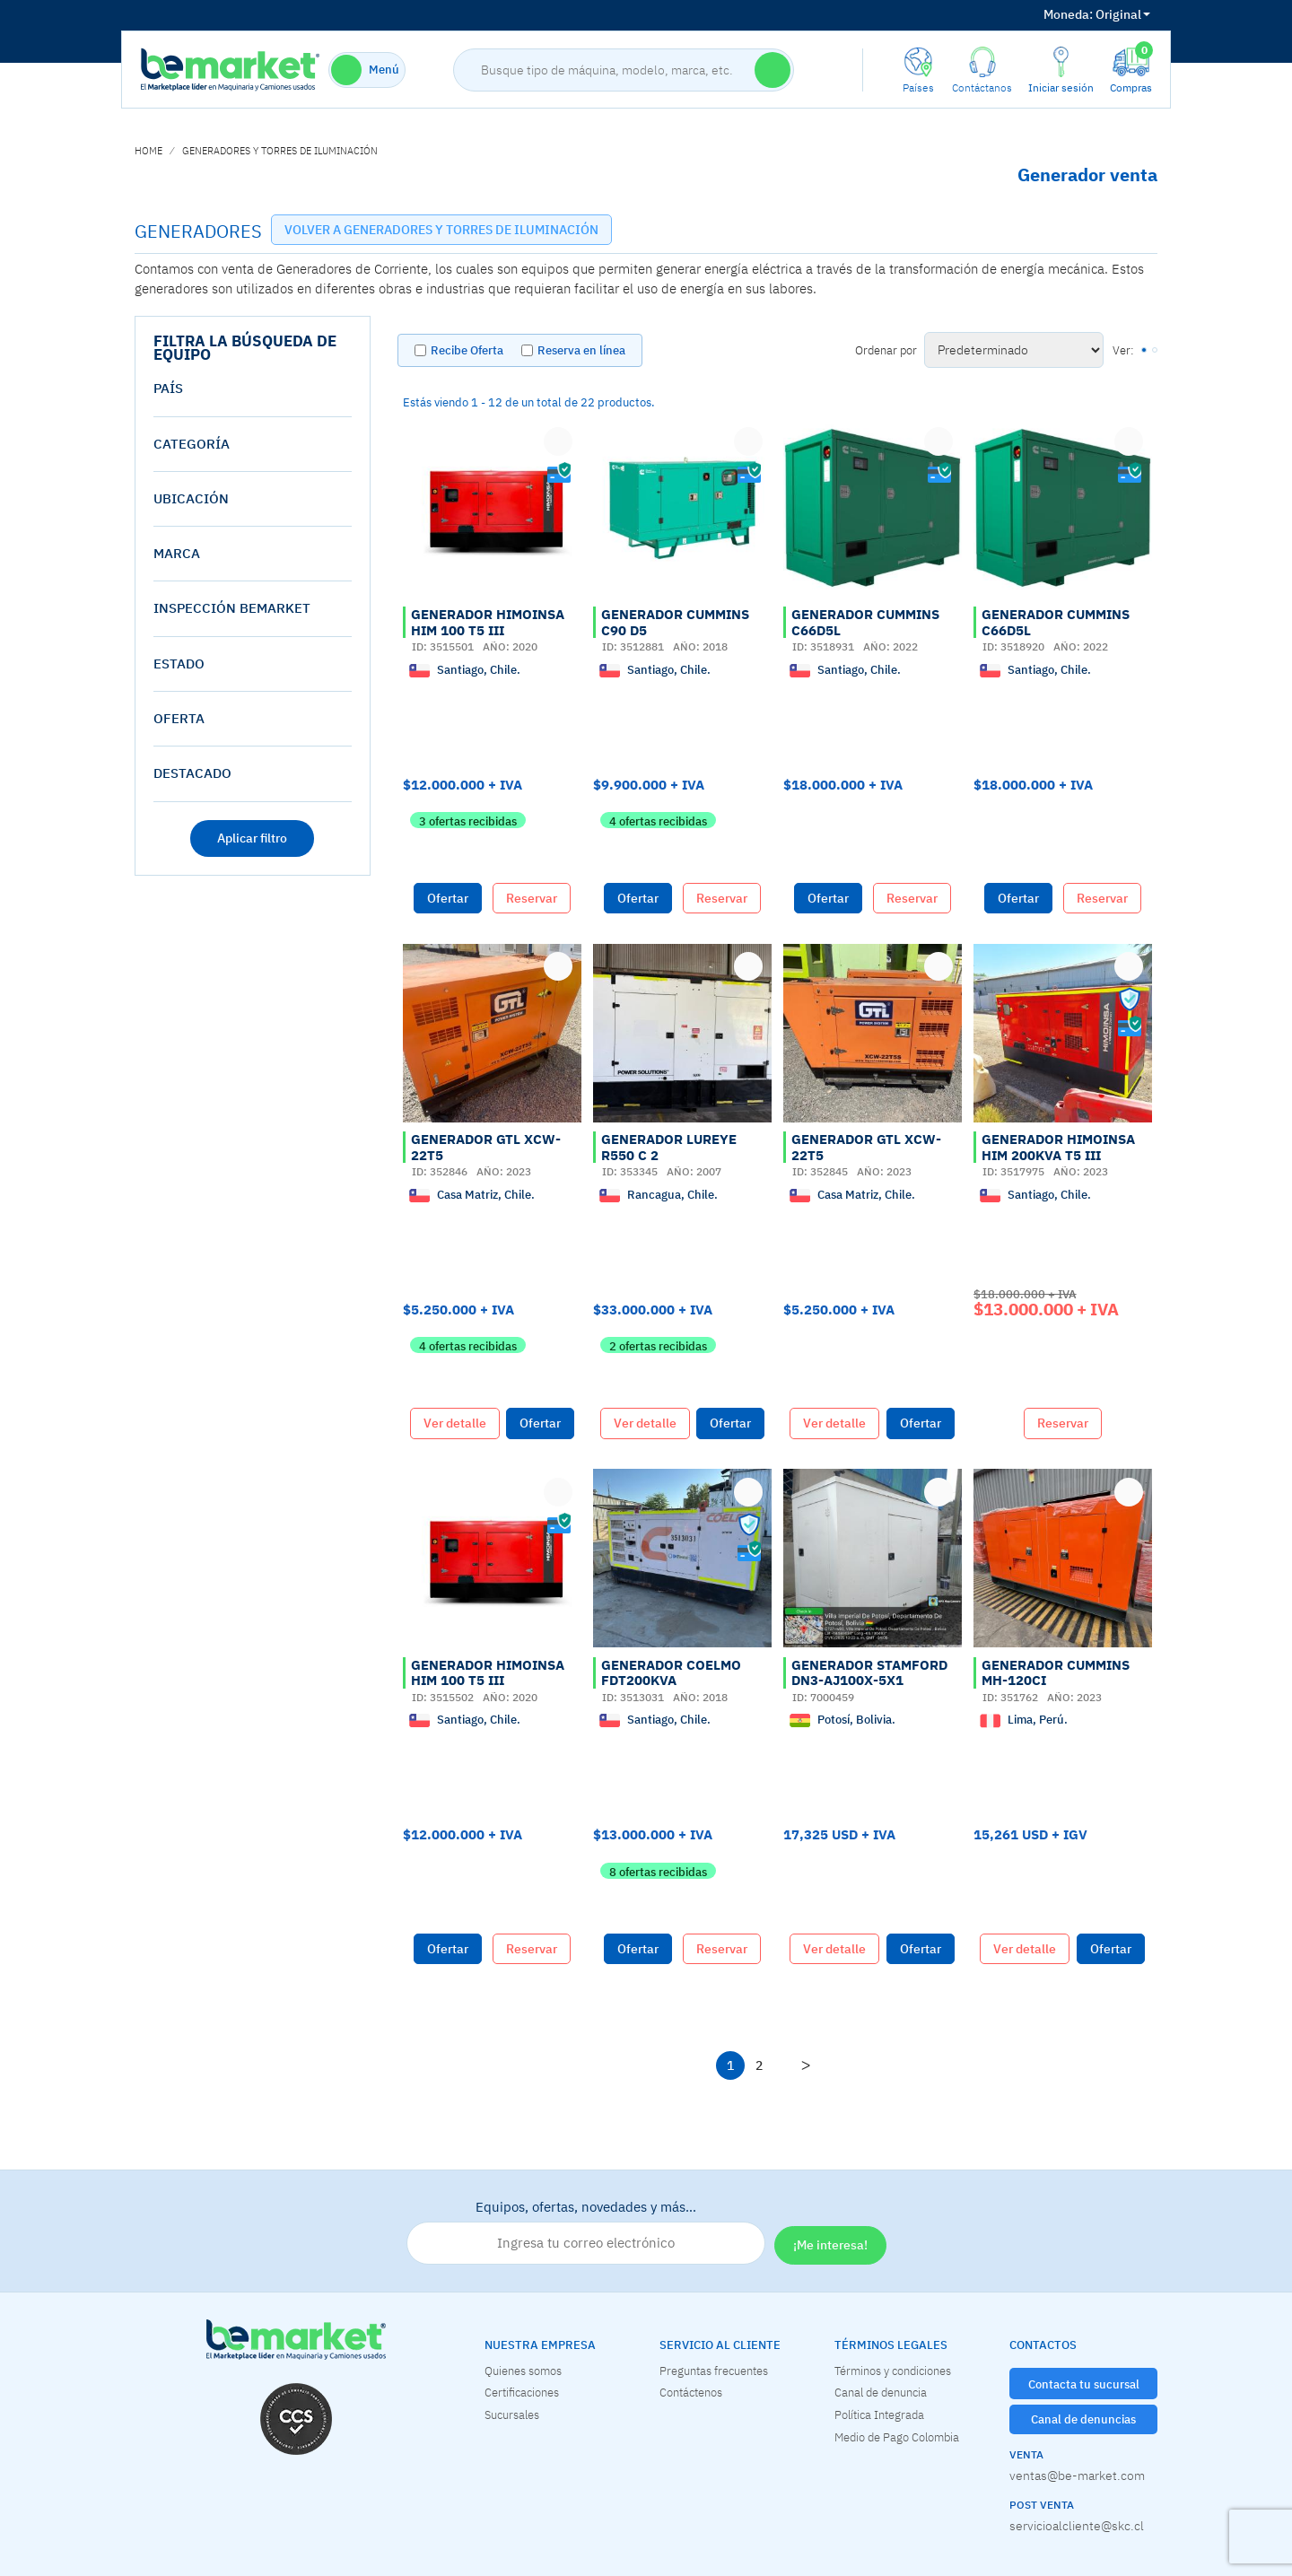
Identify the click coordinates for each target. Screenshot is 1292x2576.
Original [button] (1096, 14)
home (148, 150)
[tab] (252, 388)
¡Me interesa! (830, 2245)
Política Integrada (879, 2414)
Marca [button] (176, 553)
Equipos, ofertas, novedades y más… (585, 2231)
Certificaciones (521, 2392)
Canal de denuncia (880, 2392)
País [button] (168, 388)
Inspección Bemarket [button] (231, 607)
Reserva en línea (581, 350)
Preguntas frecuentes (713, 2370)
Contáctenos (690, 2392)
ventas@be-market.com (1077, 2475)
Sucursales (511, 2414)
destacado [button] (192, 773)
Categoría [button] (191, 443)
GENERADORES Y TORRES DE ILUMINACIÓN (280, 150)
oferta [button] (179, 718)
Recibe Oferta (467, 350)
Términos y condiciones (892, 2370)
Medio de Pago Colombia (896, 2437)
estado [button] (179, 663)
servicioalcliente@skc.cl (1076, 2526)
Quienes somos (523, 2370)
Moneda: (1068, 14)
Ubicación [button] (191, 498)
